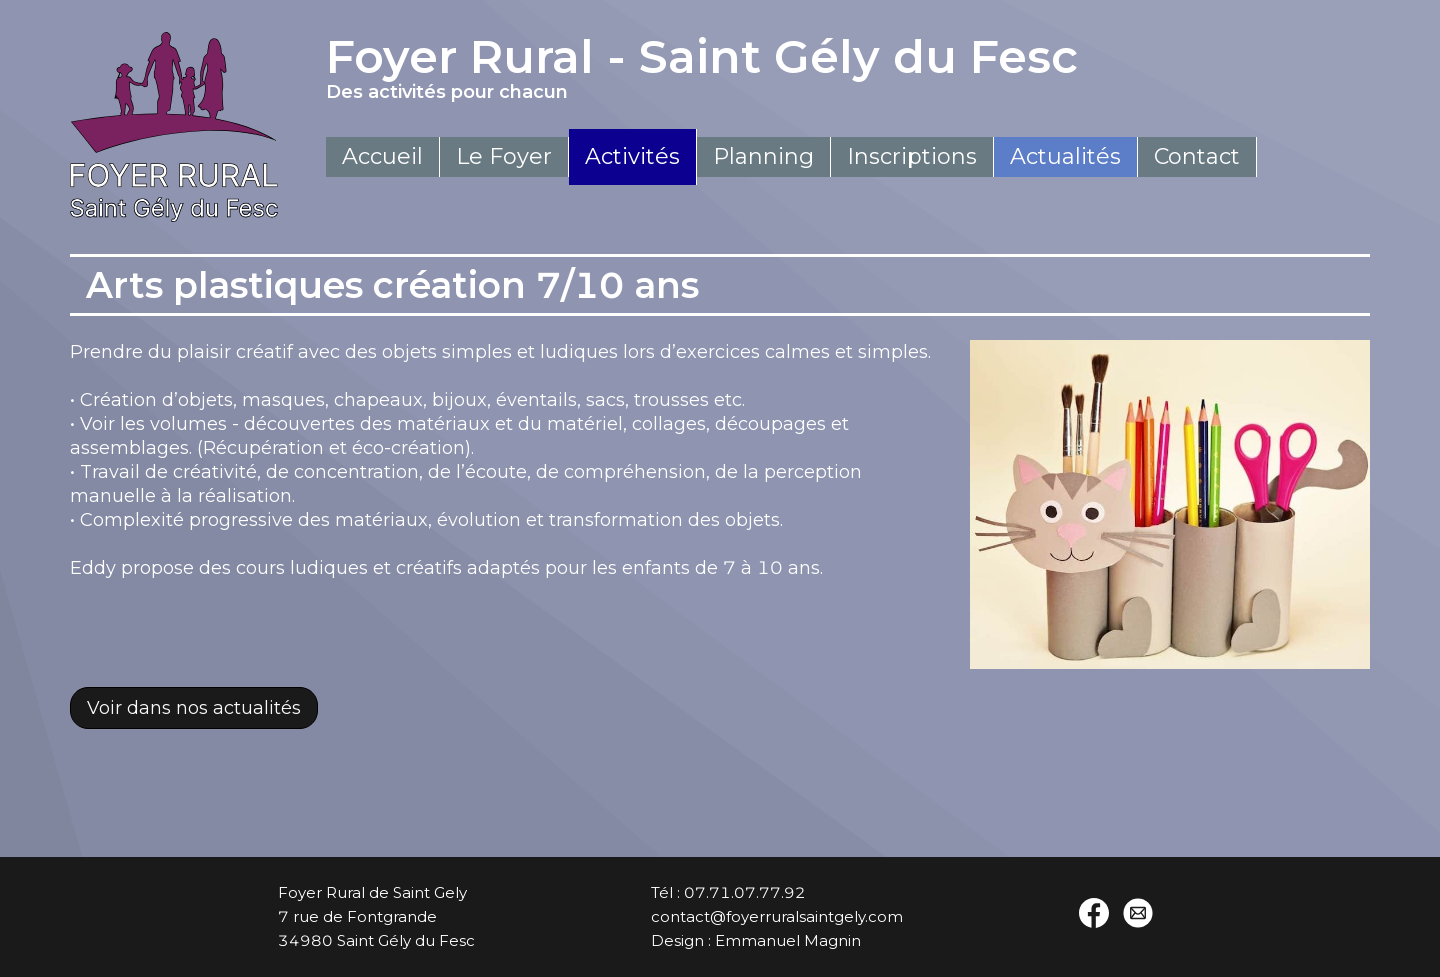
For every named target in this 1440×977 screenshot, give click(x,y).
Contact (1197, 156)
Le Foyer (504, 156)
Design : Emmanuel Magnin (756, 940)
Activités (632, 156)
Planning (763, 156)
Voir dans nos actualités (194, 708)
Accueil (382, 156)
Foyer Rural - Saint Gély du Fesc (791, 66)
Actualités (1065, 156)
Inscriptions (912, 156)
